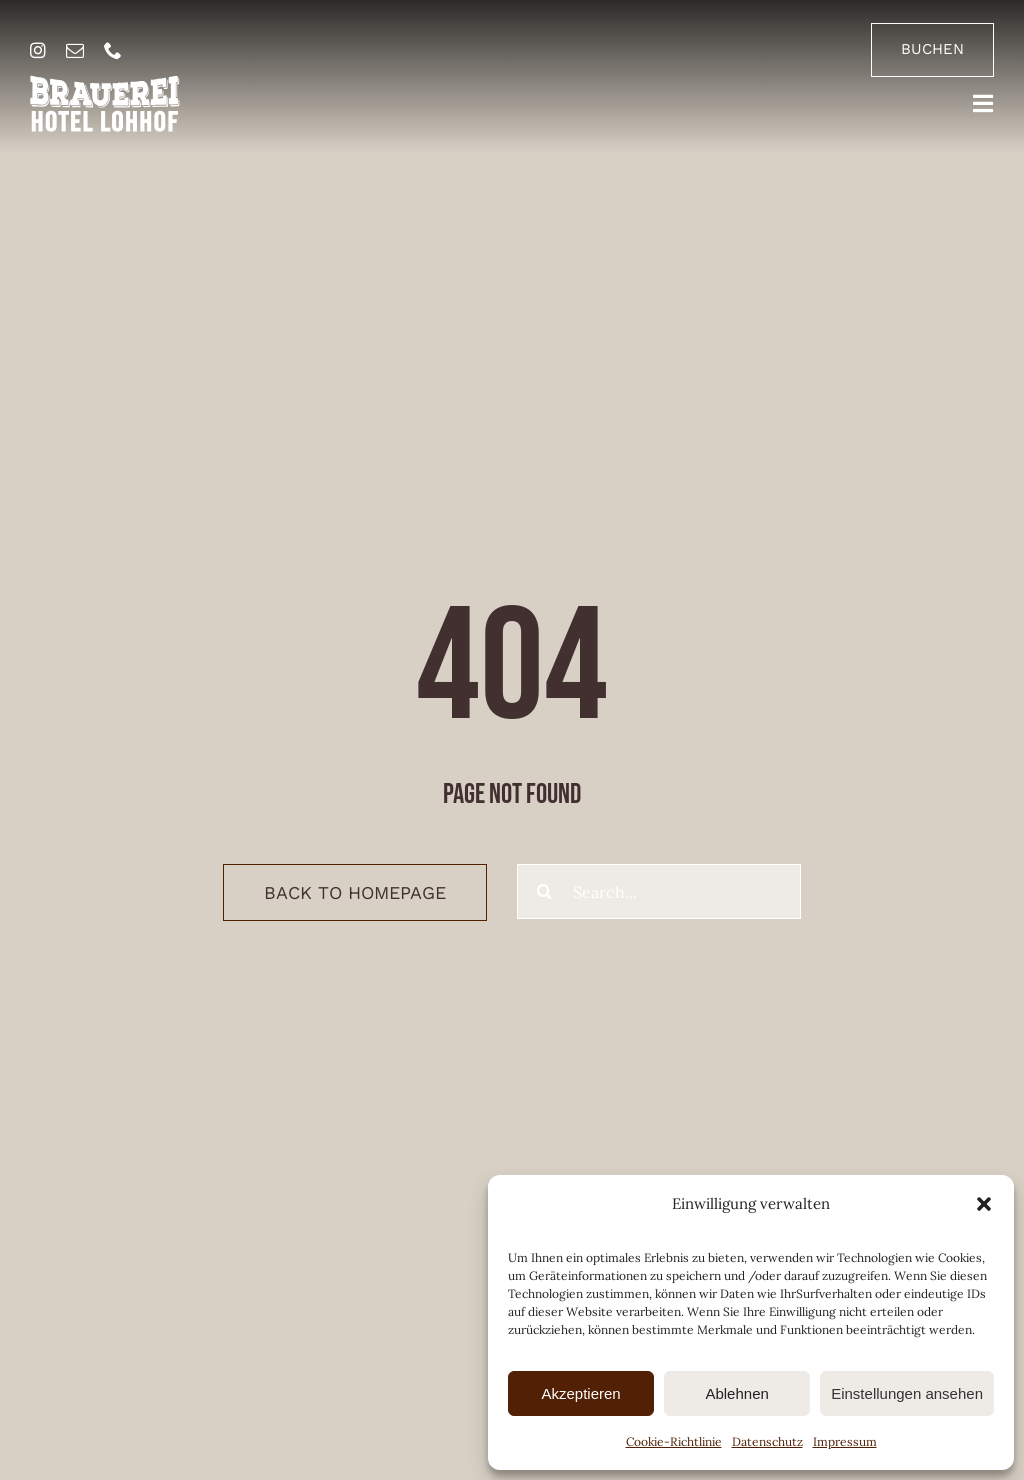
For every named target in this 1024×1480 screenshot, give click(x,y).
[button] (984, 1204)
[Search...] (659, 891)
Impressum (845, 1441)
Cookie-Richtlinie (674, 1441)
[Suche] (544, 891)
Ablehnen (736, 1393)
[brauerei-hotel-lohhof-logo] (105, 83)
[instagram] (38, 50)
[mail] (75, 50)
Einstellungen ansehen (907, 1393)
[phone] (113, 50)
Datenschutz (767, 1441)
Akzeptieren (580, 1393)
